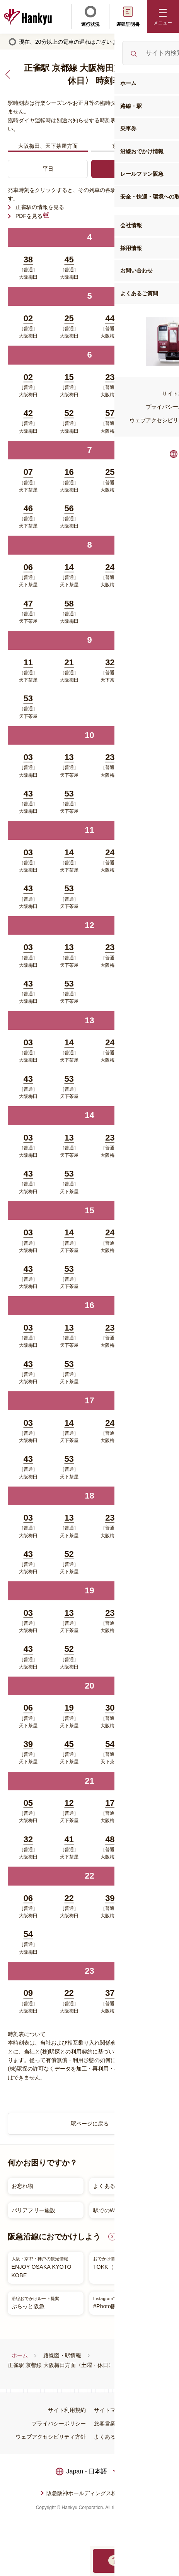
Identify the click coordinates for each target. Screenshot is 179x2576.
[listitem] (86, 2198)
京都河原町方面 (131, 146)
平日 (48, 169)
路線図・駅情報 (62, 2355)
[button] (163, 16)
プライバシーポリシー (59, 2423)
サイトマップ (110, 2410)
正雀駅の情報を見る (39, 207)
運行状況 (90, 15)
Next (168, 2198)
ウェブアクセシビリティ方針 (50, 2437)
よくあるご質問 (113, 2437)
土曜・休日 (131, 169)
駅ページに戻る (90, 2123)
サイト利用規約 (67, 2410)
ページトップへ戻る (163, 2525)
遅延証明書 (128, 15)
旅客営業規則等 (113, 2423)
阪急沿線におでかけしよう (54, 2236)
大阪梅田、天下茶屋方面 (48, 146)
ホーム (20, 2355)
